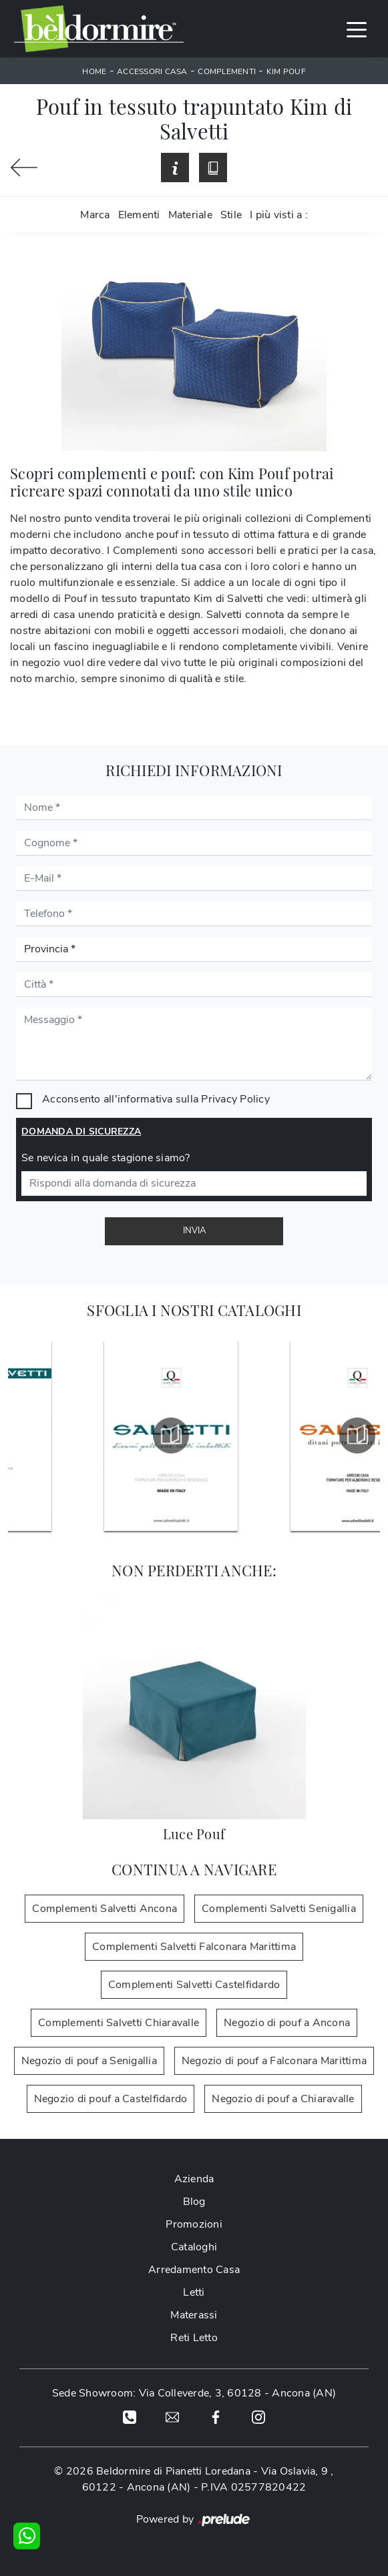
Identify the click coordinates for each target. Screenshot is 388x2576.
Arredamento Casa (194, 2269)
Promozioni (194, 2224)
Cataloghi (194, 2247)
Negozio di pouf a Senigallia (89, 2060)
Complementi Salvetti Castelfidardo (194, 1984)
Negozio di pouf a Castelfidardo (111, 2098)
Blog (194, 2201)
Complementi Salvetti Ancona (104, 1908)
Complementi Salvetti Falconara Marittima (194, 1946)
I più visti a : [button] (279, 215)
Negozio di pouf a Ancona (287, 2022)
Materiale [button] (190, 215)
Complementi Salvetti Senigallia (279, 1908)
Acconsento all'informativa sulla (156, 1099)
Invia (194, 1231)
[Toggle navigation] (357, 28)
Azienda (194, 2179)
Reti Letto (194, 2337)
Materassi (193, 2315)
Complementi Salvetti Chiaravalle (118, 2022)
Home (94, 71)
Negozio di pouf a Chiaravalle (283, 2098)
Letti (193, 2292)
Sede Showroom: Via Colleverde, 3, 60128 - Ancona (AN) (194, 2393)
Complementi (227, 71)
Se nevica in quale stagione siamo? (105, 1158)
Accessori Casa (152, 71)
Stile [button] (231, 215)
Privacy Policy (235, 1099)
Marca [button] (95, 215)
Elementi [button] (139, 215)
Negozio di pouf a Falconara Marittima (274, 2060)
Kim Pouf (286, 71)
